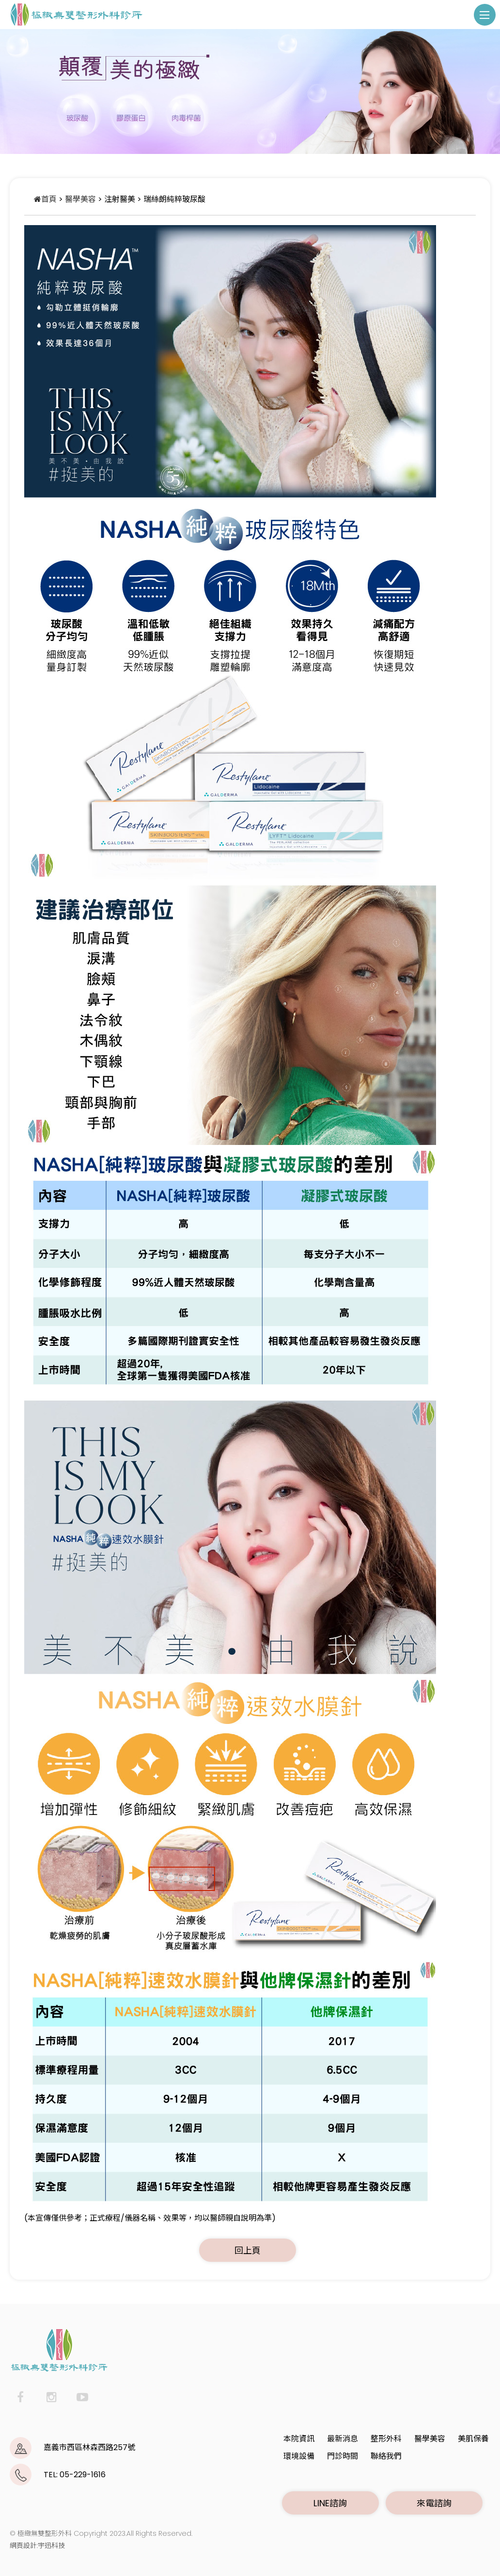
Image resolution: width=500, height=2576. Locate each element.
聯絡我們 (386, 2456)
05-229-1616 (83, 2474)
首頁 (45, 199)
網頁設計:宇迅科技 (37, 2545)
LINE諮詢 (330, 2503)
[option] (250, 91)
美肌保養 (473, 2438)
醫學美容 (80, 199)
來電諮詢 (434, 2503)
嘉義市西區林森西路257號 (89, 2447)
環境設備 (298, 2456)
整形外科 (386, 2438)
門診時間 (342, 2456)
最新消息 (342, 2438)
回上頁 (247, 2250)
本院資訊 (298, 2438)
